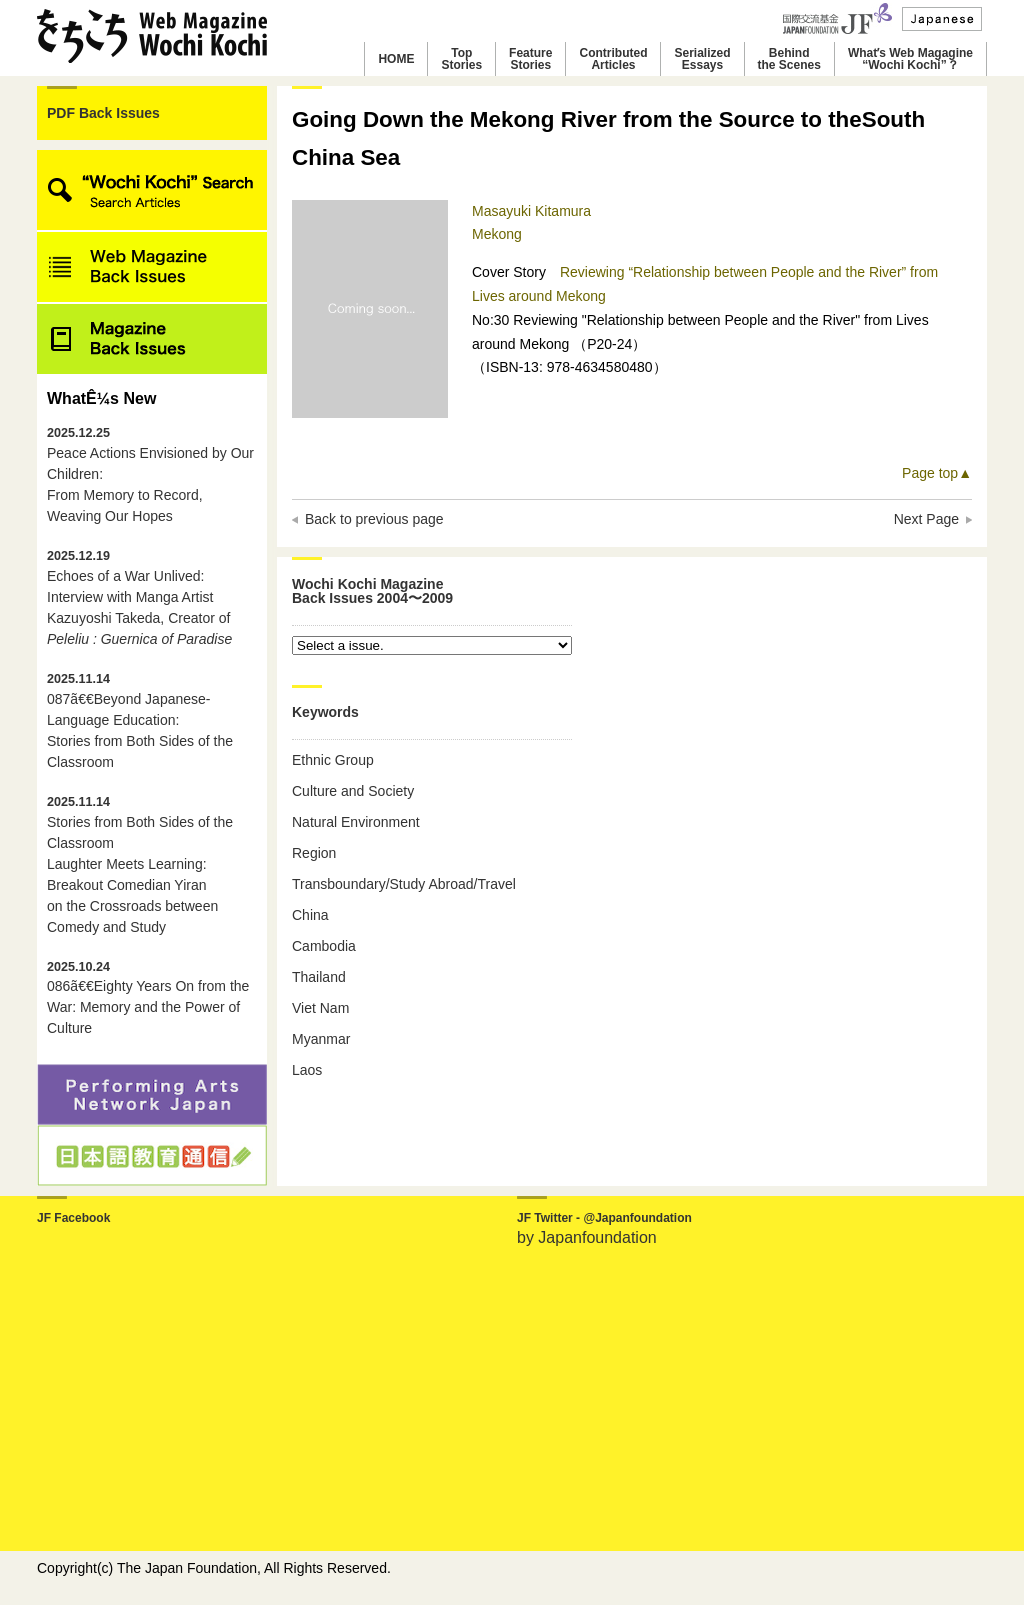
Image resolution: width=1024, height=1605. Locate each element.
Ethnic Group (333, 760)
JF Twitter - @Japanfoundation (604, 1218)
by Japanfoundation (587, 1237)
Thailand (319, 977)
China (310, 915)
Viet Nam (320, 1008)
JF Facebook (73, 1218)
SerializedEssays (702, 59)
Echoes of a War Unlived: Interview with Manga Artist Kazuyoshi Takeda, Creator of (139, 598)
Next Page (926, 519)
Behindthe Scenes (789, 59)
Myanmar (321, 1039)
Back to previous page (374, 519)
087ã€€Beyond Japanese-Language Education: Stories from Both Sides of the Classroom (140, 721)
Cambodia (324, 946)
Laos (307, 1070)
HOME (396, 59)
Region (314, 853)
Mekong (497, 234)
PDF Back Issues (103, 113)
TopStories (461, 59)
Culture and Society (353, 791)
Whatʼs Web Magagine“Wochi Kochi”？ (910, 59)
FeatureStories (530, 59)
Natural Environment (356, 822)
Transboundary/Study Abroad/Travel (404, 884)
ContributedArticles (613, 59)
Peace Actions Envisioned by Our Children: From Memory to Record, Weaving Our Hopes (150, 475)
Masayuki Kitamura (531, 211)
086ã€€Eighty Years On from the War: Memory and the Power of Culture (148, 998)
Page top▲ (937, 473)
